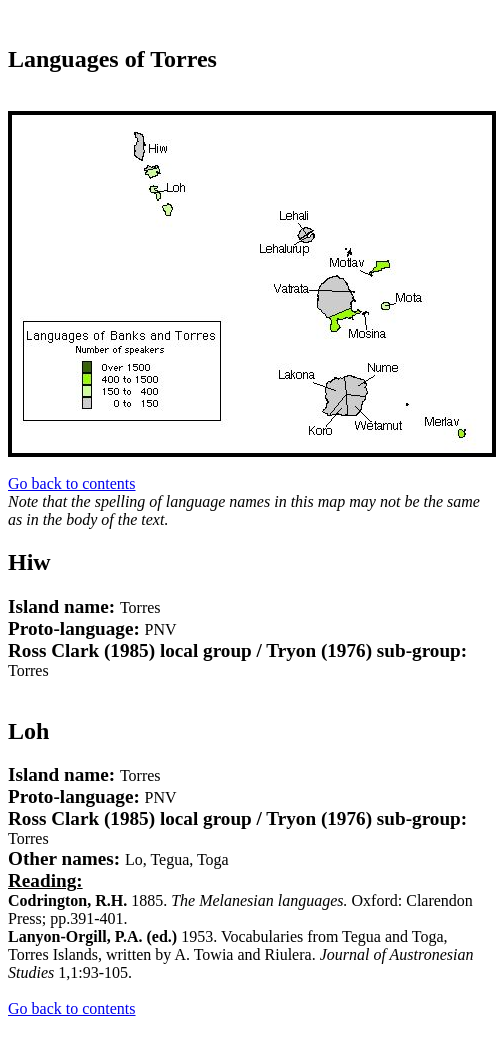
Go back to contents (72, 483)
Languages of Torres (112, 59)
